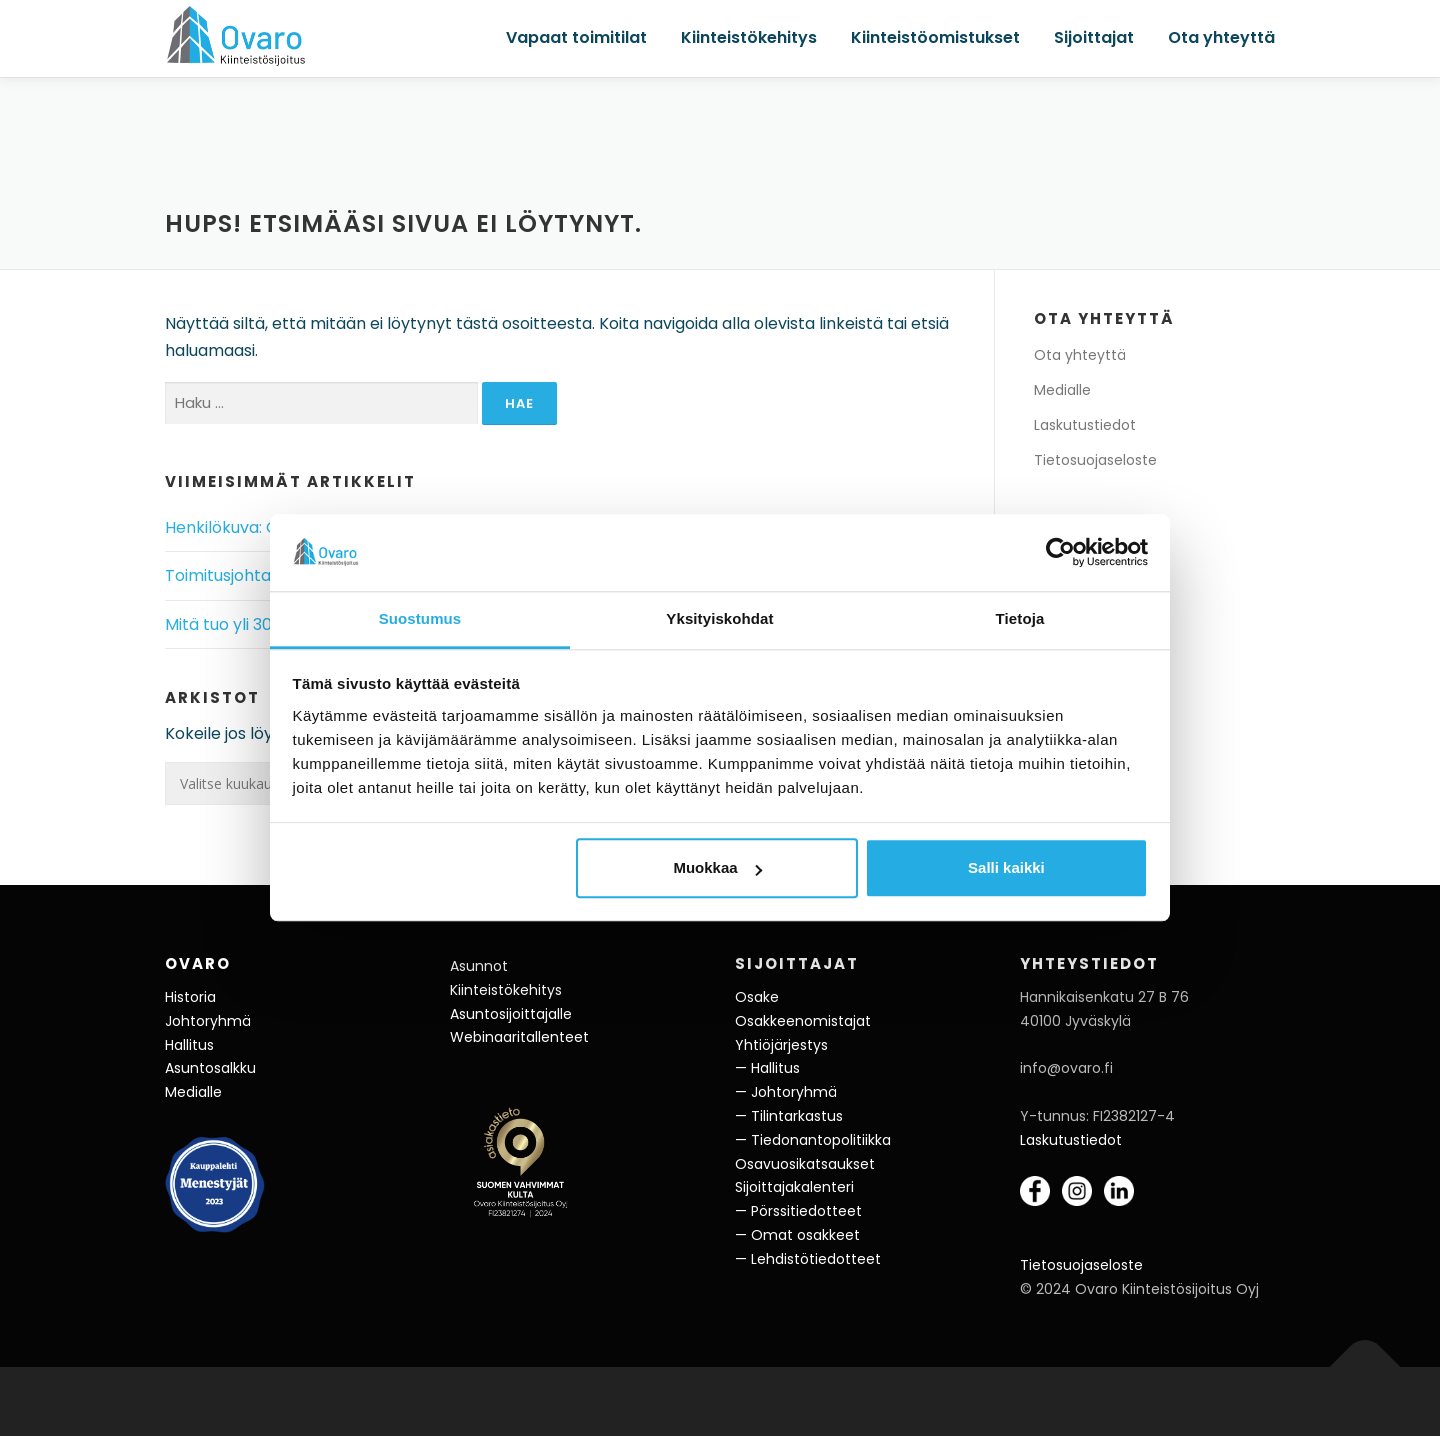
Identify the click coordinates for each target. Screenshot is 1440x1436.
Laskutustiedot (1085, 425)
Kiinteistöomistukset (935, 37)
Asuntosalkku (210, 1068)
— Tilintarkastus (789, 1116)
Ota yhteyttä (1221, 37)
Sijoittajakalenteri (794, 1187)
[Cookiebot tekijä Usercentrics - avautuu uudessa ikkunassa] (1060, 553)
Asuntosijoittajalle (511, 1014)
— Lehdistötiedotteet (808, 1259)
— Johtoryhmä (786, 1092)
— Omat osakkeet (797, 1235)
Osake (757, 997)
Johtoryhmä (208, 1021)
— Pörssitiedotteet (798, 1211)
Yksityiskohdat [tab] (719, 618)
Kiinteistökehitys (749, 37)
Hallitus (189, 1045)
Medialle (1062, 390)
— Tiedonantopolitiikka (813, 1140)
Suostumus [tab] (420, 618)
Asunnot (479, 966)
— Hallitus (767, 1068)
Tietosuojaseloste (1095, 460)
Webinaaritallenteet (519, 1037)
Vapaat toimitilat (576, 37)
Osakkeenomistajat (803, 1021)
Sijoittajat (1094, 37)
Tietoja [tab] (1020, 618)
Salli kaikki (1006, 868)
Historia (190, 997)
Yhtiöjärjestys (781, 1045)
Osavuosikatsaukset (805, 1164)
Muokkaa (717, 868)
